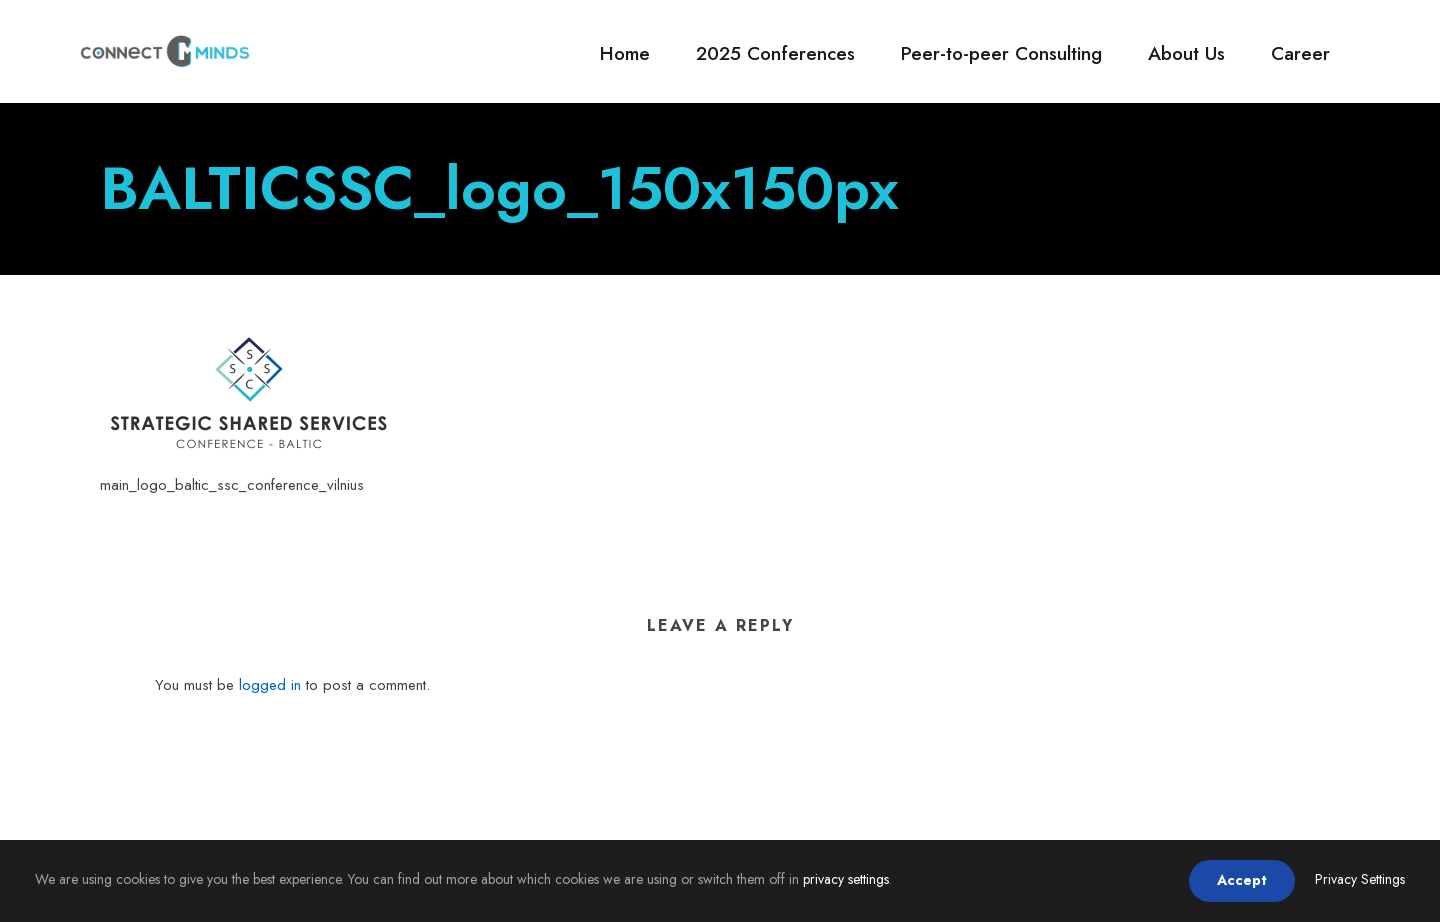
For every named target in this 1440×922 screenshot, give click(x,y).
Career (1300, 53)
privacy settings (846, 879)
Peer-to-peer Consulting (1001, 53)
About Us (1186, 53)
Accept (1242, 880)
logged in (270, 685)
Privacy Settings (1360, 879)
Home (625, 53)
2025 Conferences (775, 53)
